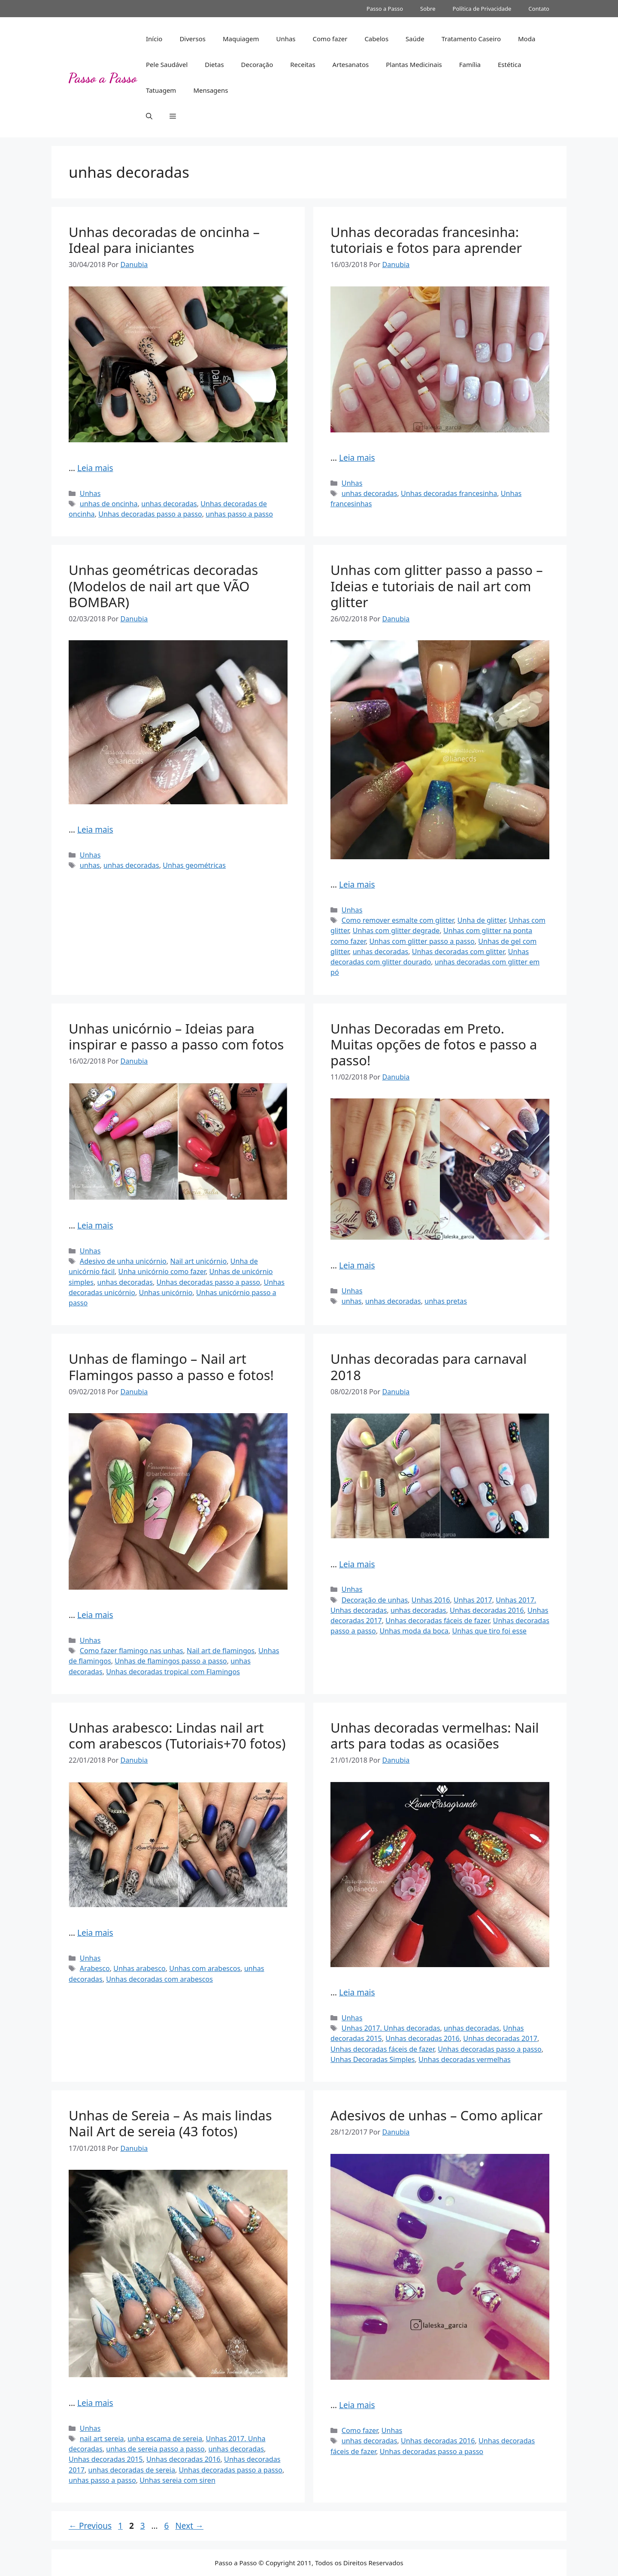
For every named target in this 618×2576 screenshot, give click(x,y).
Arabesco (95, 1968)
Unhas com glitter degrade (396, 930)
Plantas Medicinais (414, 64)
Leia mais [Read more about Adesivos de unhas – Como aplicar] (357, 2405)
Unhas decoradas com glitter (458, 951)
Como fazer (330, 38)
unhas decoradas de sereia (131, 2470)
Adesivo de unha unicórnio (123, 1261)
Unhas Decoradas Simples (372, 2059)
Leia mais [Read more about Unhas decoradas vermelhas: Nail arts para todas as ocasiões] (357, 1992)
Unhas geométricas (194, 865)
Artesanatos (351, 64)
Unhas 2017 (473, 1600)
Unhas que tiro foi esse (489, 1631)
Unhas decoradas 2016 (487, 1610)
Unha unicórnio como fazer (162, 1271)
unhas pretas (445, 1301)
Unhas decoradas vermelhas (464, 2059)
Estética (509, 64)
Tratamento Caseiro (471, 38)
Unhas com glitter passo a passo (421, 941)
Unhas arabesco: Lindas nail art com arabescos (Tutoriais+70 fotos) (177, 1735)
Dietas (214, 64)
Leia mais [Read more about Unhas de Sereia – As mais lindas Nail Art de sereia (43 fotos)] (95, 2403)
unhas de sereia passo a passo (155, 2449)
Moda (526, 38)
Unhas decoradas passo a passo (150, 514)
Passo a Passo (385, 8)
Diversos (192, 38)
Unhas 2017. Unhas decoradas (391, 2028)
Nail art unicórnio (198, 1261)
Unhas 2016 (431, 1600)
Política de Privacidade (482, 8)
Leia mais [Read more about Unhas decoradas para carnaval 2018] (357, 1564)
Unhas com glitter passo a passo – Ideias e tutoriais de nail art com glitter (436, 586)
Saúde (415, 38)
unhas (90, 865)
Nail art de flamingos (220, 1650)
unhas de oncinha (109, 503)
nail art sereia (102, 2438)
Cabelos (376, 38)
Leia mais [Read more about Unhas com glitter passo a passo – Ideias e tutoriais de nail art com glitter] (357, 884)
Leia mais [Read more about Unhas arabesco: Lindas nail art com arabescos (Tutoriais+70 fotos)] (95, 1932)
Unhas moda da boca (413, 1631)
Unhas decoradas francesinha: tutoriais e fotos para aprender (426, 240)
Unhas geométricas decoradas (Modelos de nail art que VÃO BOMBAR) (163, 586)
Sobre (427, 8)
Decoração (257, 64)
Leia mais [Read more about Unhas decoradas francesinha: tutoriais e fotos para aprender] (357, 457)
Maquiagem (241, 38)
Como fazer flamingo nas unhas (131, 1650)
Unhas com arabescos (204, 1968)
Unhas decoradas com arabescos (159, 1979)
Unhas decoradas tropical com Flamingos (173, 1671)
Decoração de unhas (375, 1600)
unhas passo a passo (239, 514)
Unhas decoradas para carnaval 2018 (428, 1367)
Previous (90, 2525)
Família (470, 64)
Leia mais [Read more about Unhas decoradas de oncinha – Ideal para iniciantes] (95, 468)
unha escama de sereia (164, 2438)
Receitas (302, 64)
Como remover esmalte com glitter (398, 920)
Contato (538, 8)
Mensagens (210, 90)
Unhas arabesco (139, 1968)
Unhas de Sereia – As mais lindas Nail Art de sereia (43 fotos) (170, 2123)
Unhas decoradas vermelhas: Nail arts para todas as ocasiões (434, 1735)
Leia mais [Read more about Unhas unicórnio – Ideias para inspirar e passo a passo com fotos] (95, 1225)
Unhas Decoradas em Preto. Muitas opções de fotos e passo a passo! (433, 1044)
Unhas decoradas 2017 (500, 2038)
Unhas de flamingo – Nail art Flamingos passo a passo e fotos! (171, 1367)
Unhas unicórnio (166, 1292)
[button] (149, 116)
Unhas (285, 38)
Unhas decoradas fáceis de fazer (437, 1620)
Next (189, 2525)
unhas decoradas (169, 503)
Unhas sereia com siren (177, 2480)
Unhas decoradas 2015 (106, 2459)
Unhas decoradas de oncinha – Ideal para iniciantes (164, 240)
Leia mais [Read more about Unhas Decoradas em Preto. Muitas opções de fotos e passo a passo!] (357, 1265)
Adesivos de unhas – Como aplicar (436, 2115)
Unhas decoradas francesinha (449, 493)
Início (154, 38)
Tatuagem (161, 90)
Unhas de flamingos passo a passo (171, 1661)
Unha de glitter (481, 920)
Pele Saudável (167, 64)
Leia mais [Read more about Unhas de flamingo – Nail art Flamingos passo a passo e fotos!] (95, 1615)
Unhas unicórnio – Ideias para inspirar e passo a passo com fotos (176, 1036)
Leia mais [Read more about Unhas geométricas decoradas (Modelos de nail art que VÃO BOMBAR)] (95, 829)
